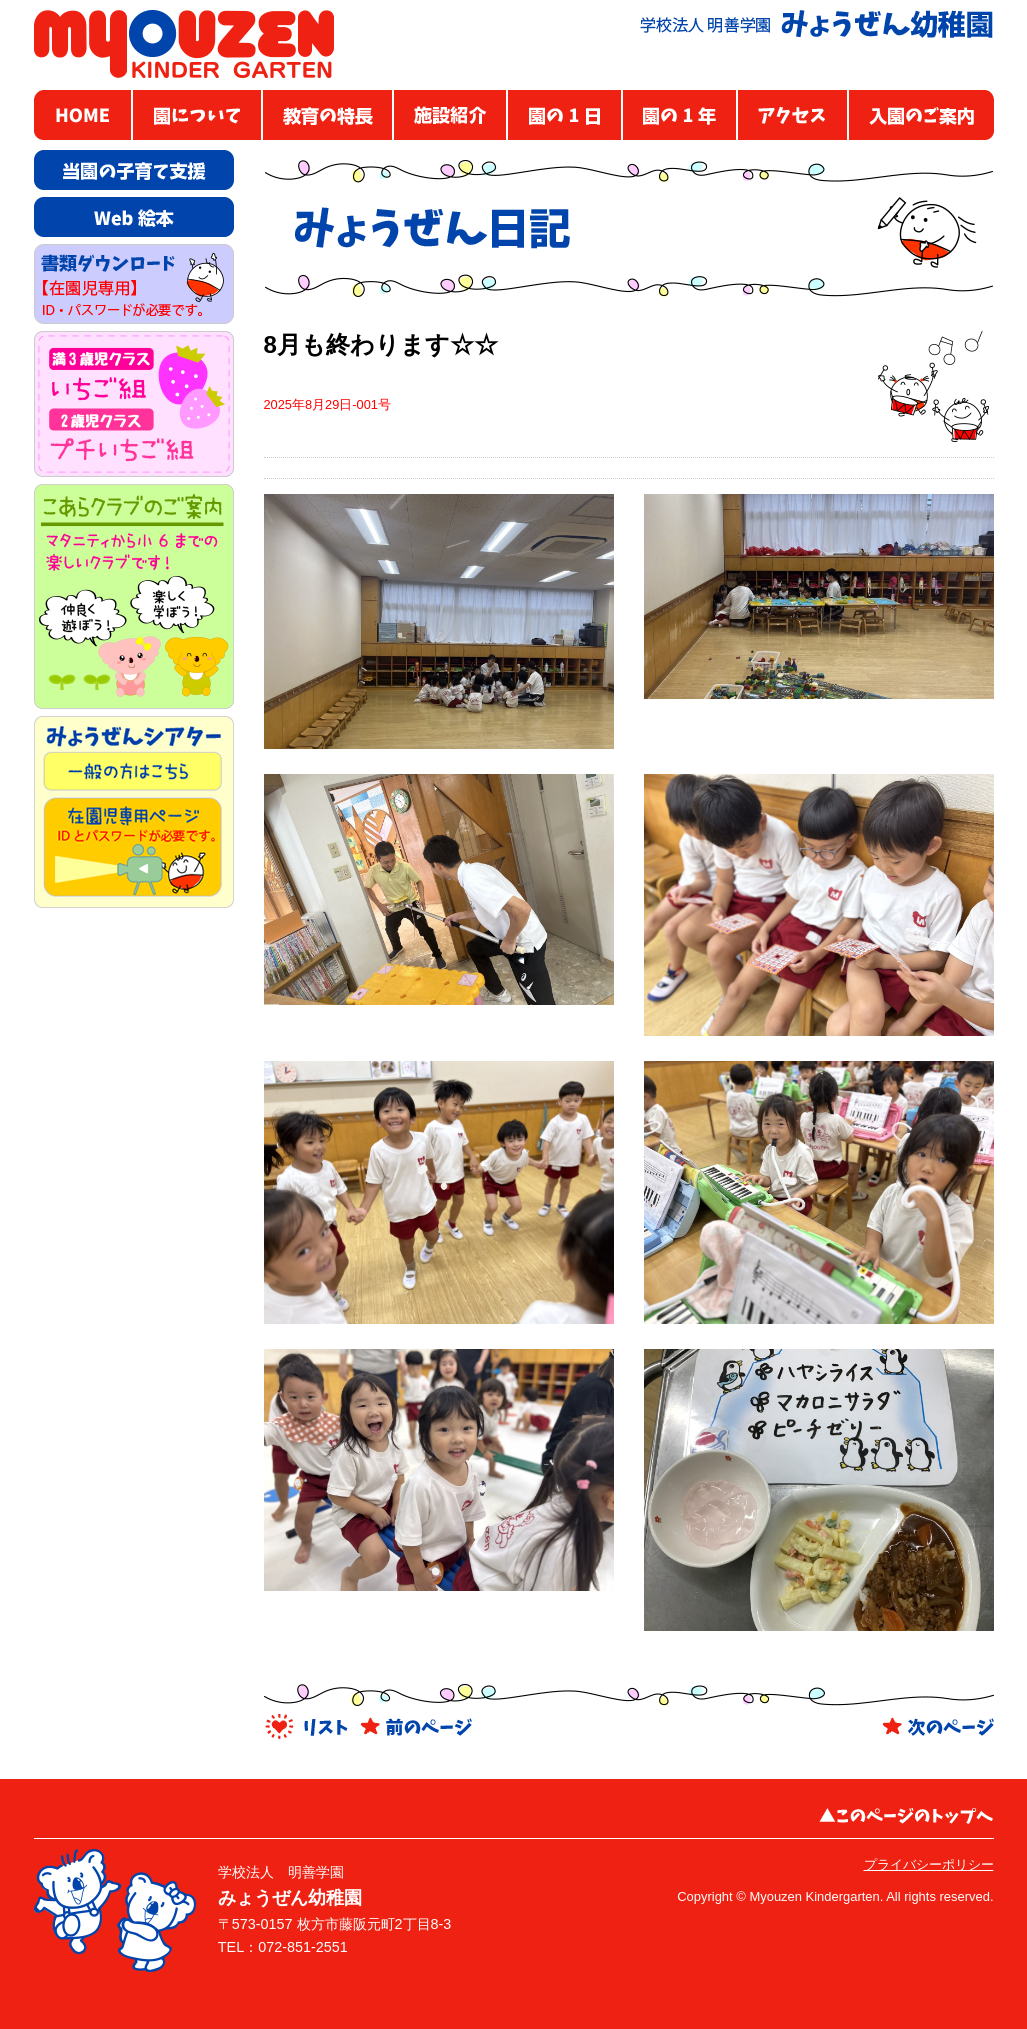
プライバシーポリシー (929, 1864)
